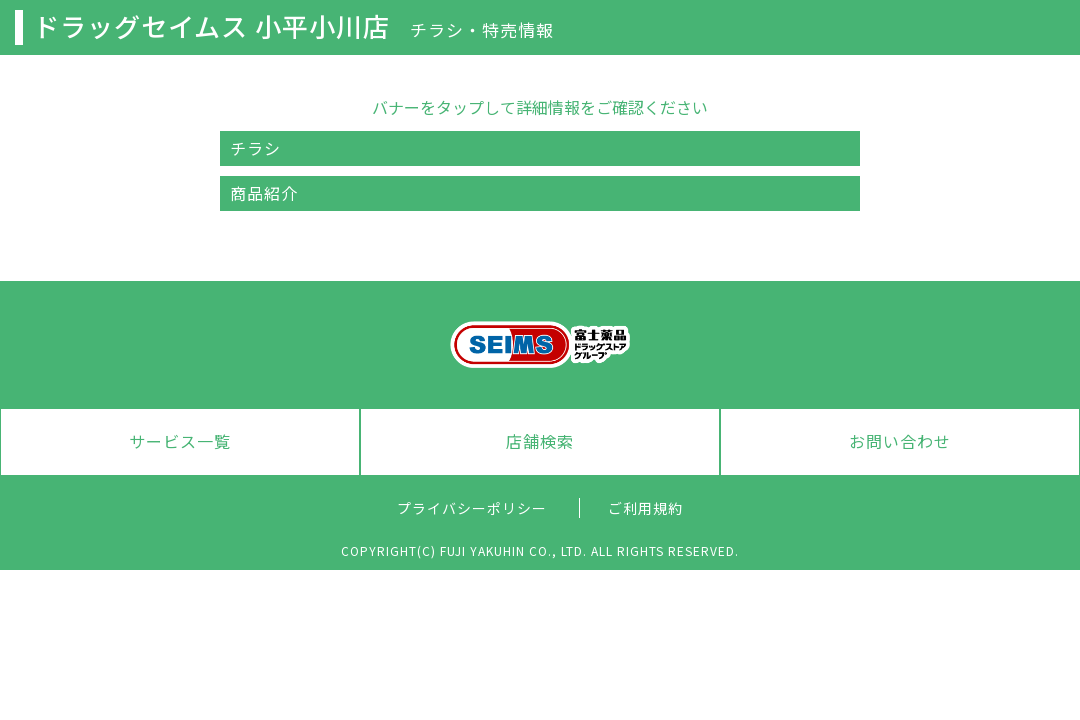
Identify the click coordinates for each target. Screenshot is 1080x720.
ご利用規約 (645, 508)
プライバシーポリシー (472, 508)
